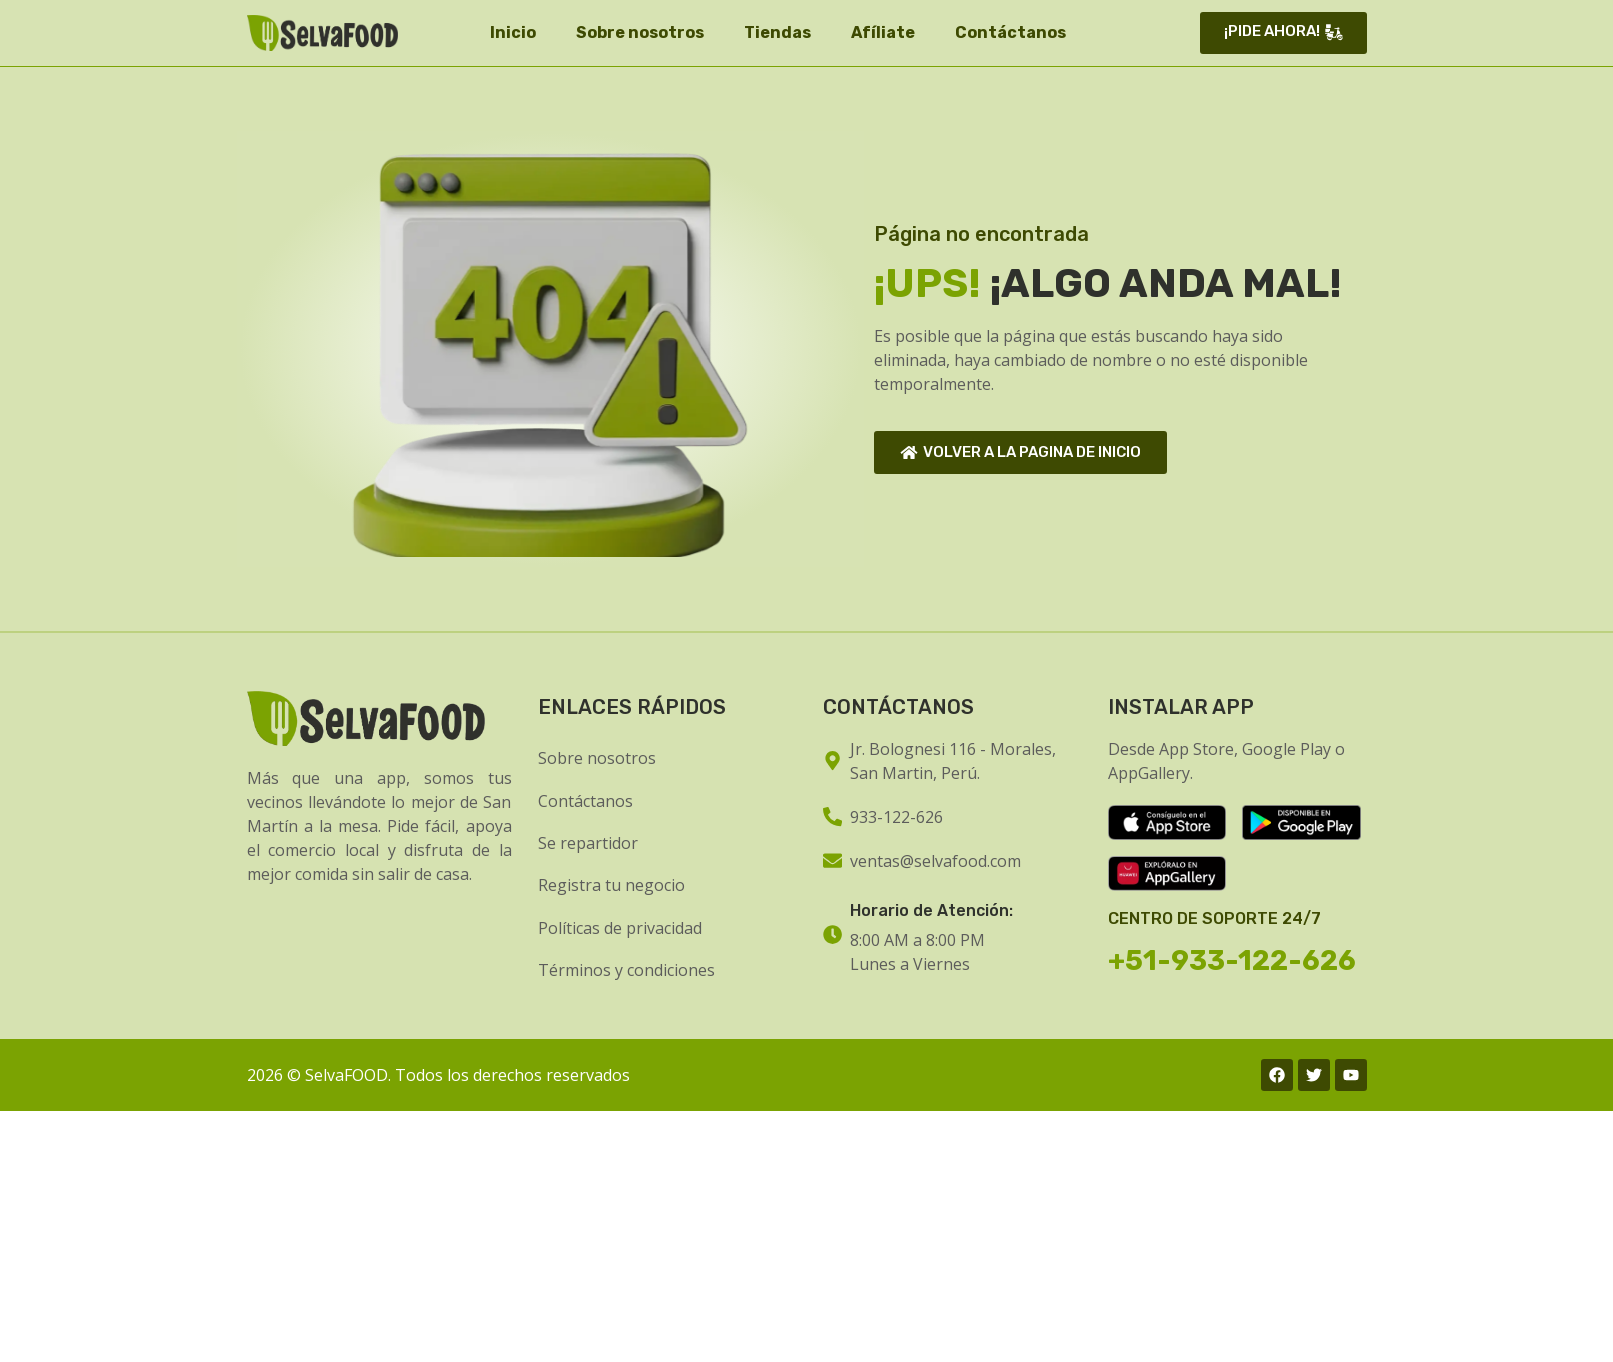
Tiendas (777, 32)
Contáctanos (1010, 32)
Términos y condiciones (626, 970)
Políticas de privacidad (620, 928)
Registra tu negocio (611, 885)
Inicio (513, 32)
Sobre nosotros (640, 32)
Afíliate (883, 32)
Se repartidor (588, 843)
